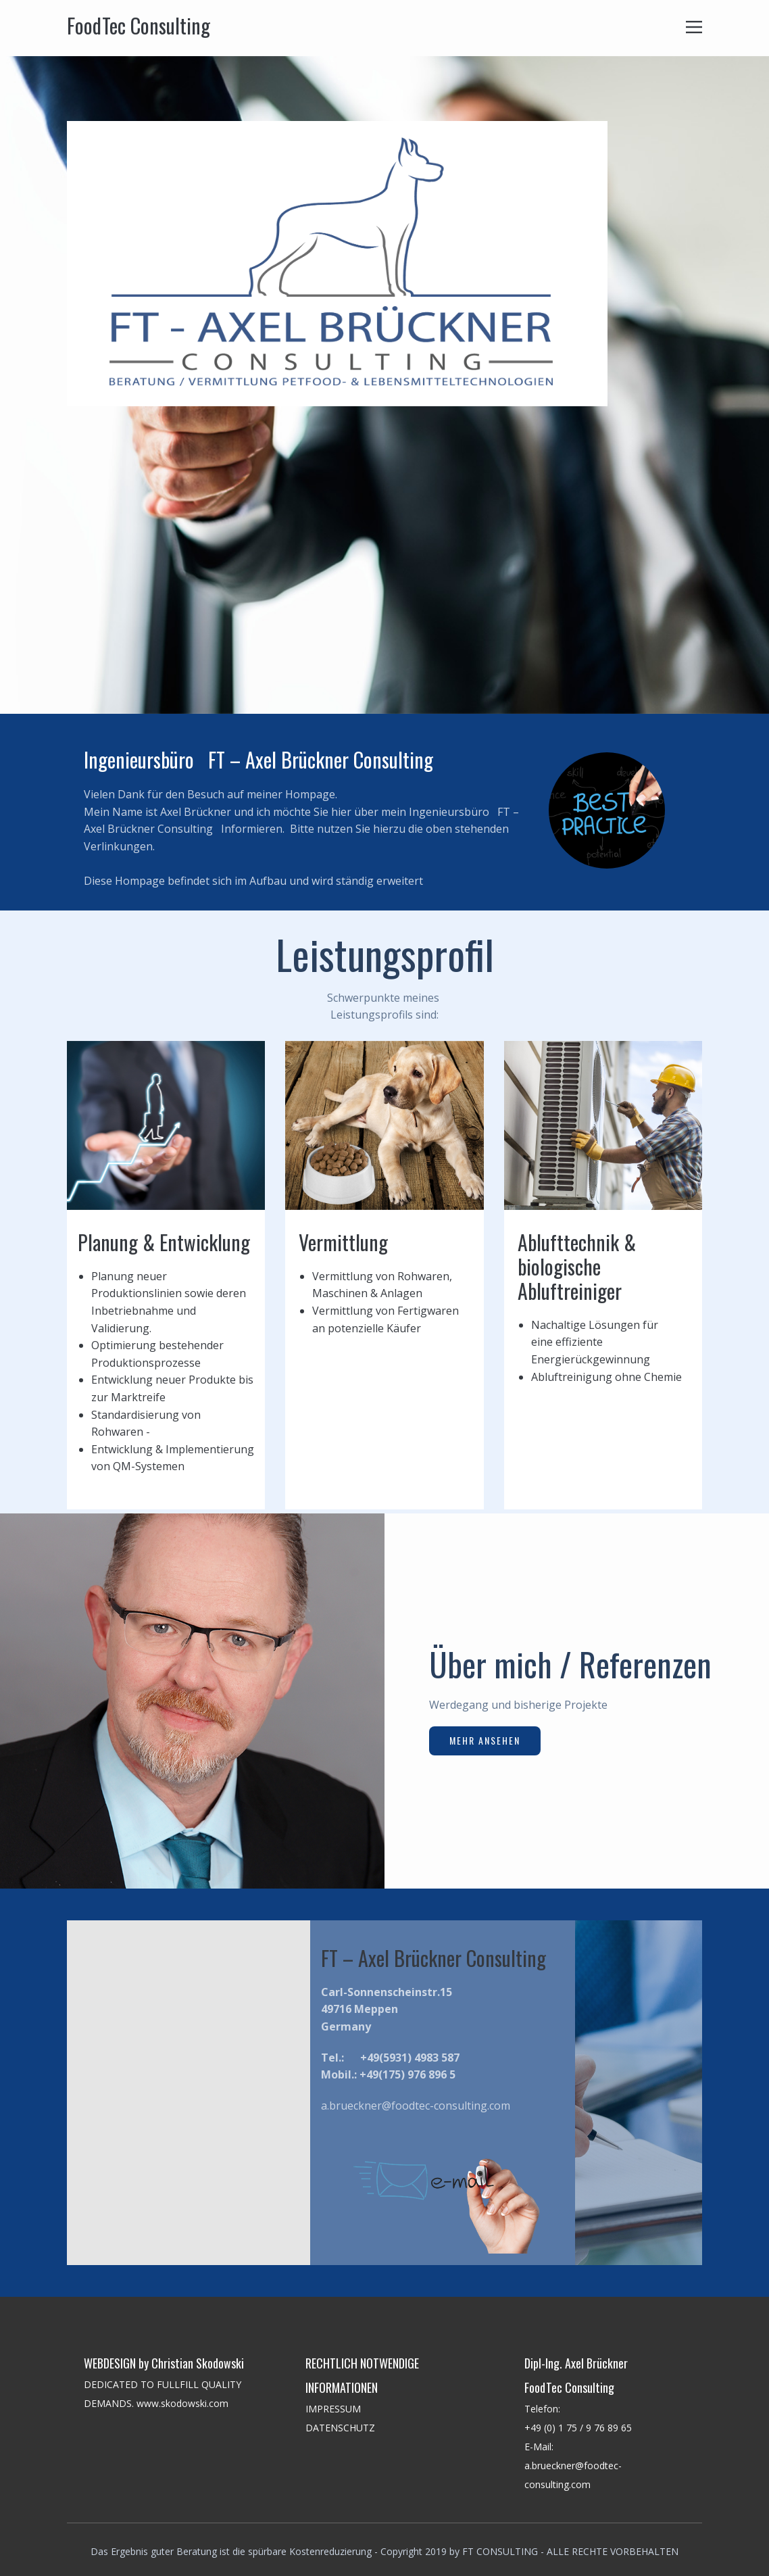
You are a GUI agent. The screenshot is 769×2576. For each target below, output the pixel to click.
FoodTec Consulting (138, 25)
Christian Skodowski (197, 2363)
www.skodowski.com (182, 2403)
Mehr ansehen (484, 1740)
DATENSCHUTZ (341, 2427)
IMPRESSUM (333, 2408)
